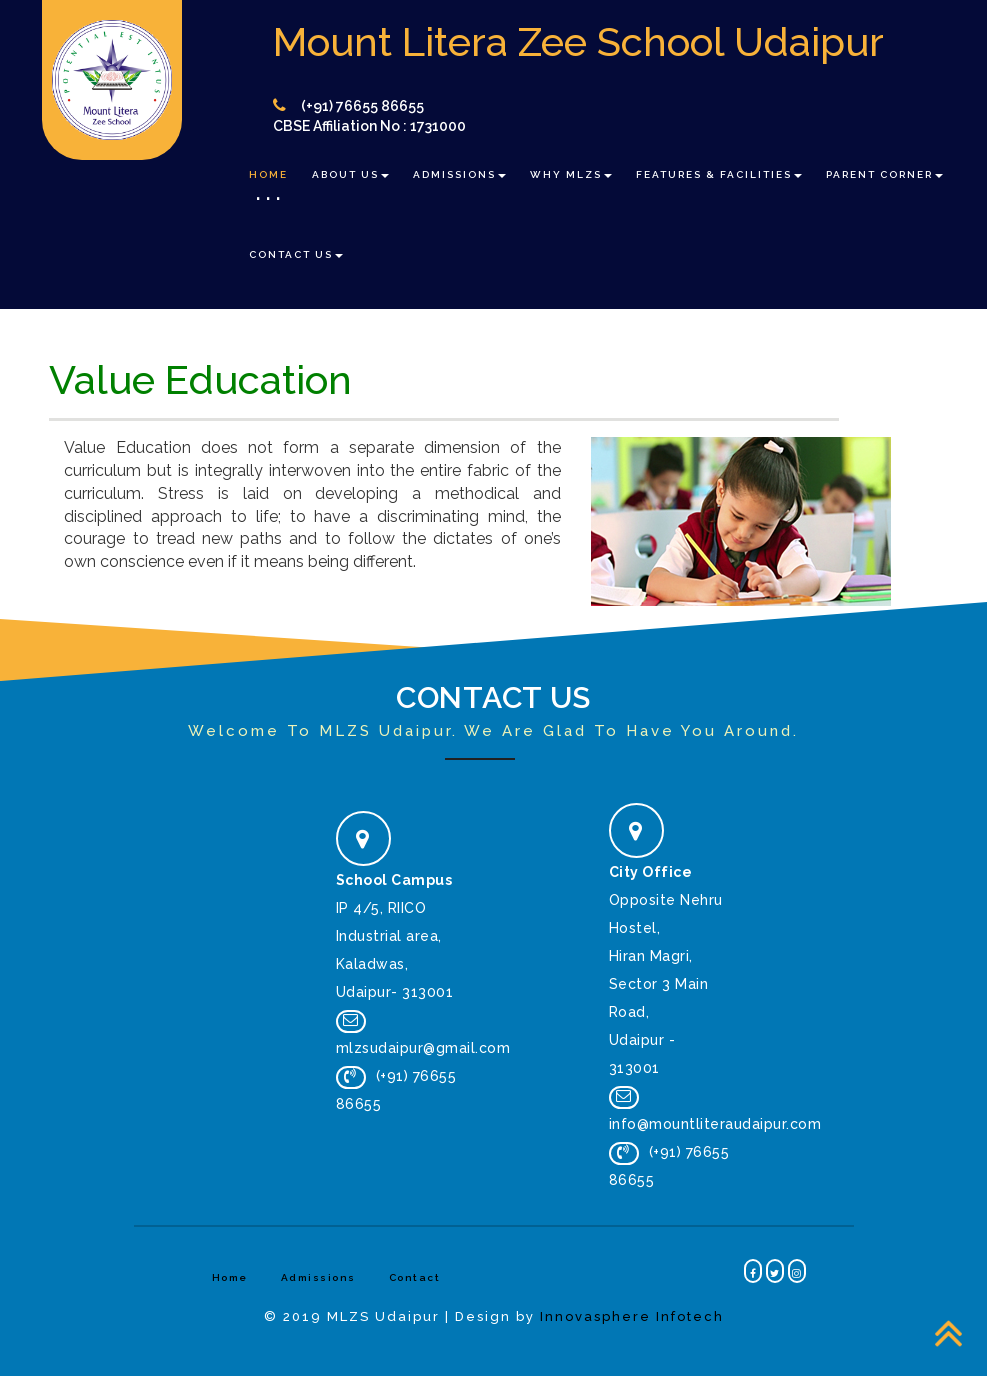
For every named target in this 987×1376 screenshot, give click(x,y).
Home (268, 174)
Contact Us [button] (296, 254)
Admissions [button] (459, 174)
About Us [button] (350, 174)
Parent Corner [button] (884, 174)
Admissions (318, 1277)
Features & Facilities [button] (719, 174)
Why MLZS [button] (571, 174)
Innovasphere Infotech (632, 1316)
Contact (415, 1277)
